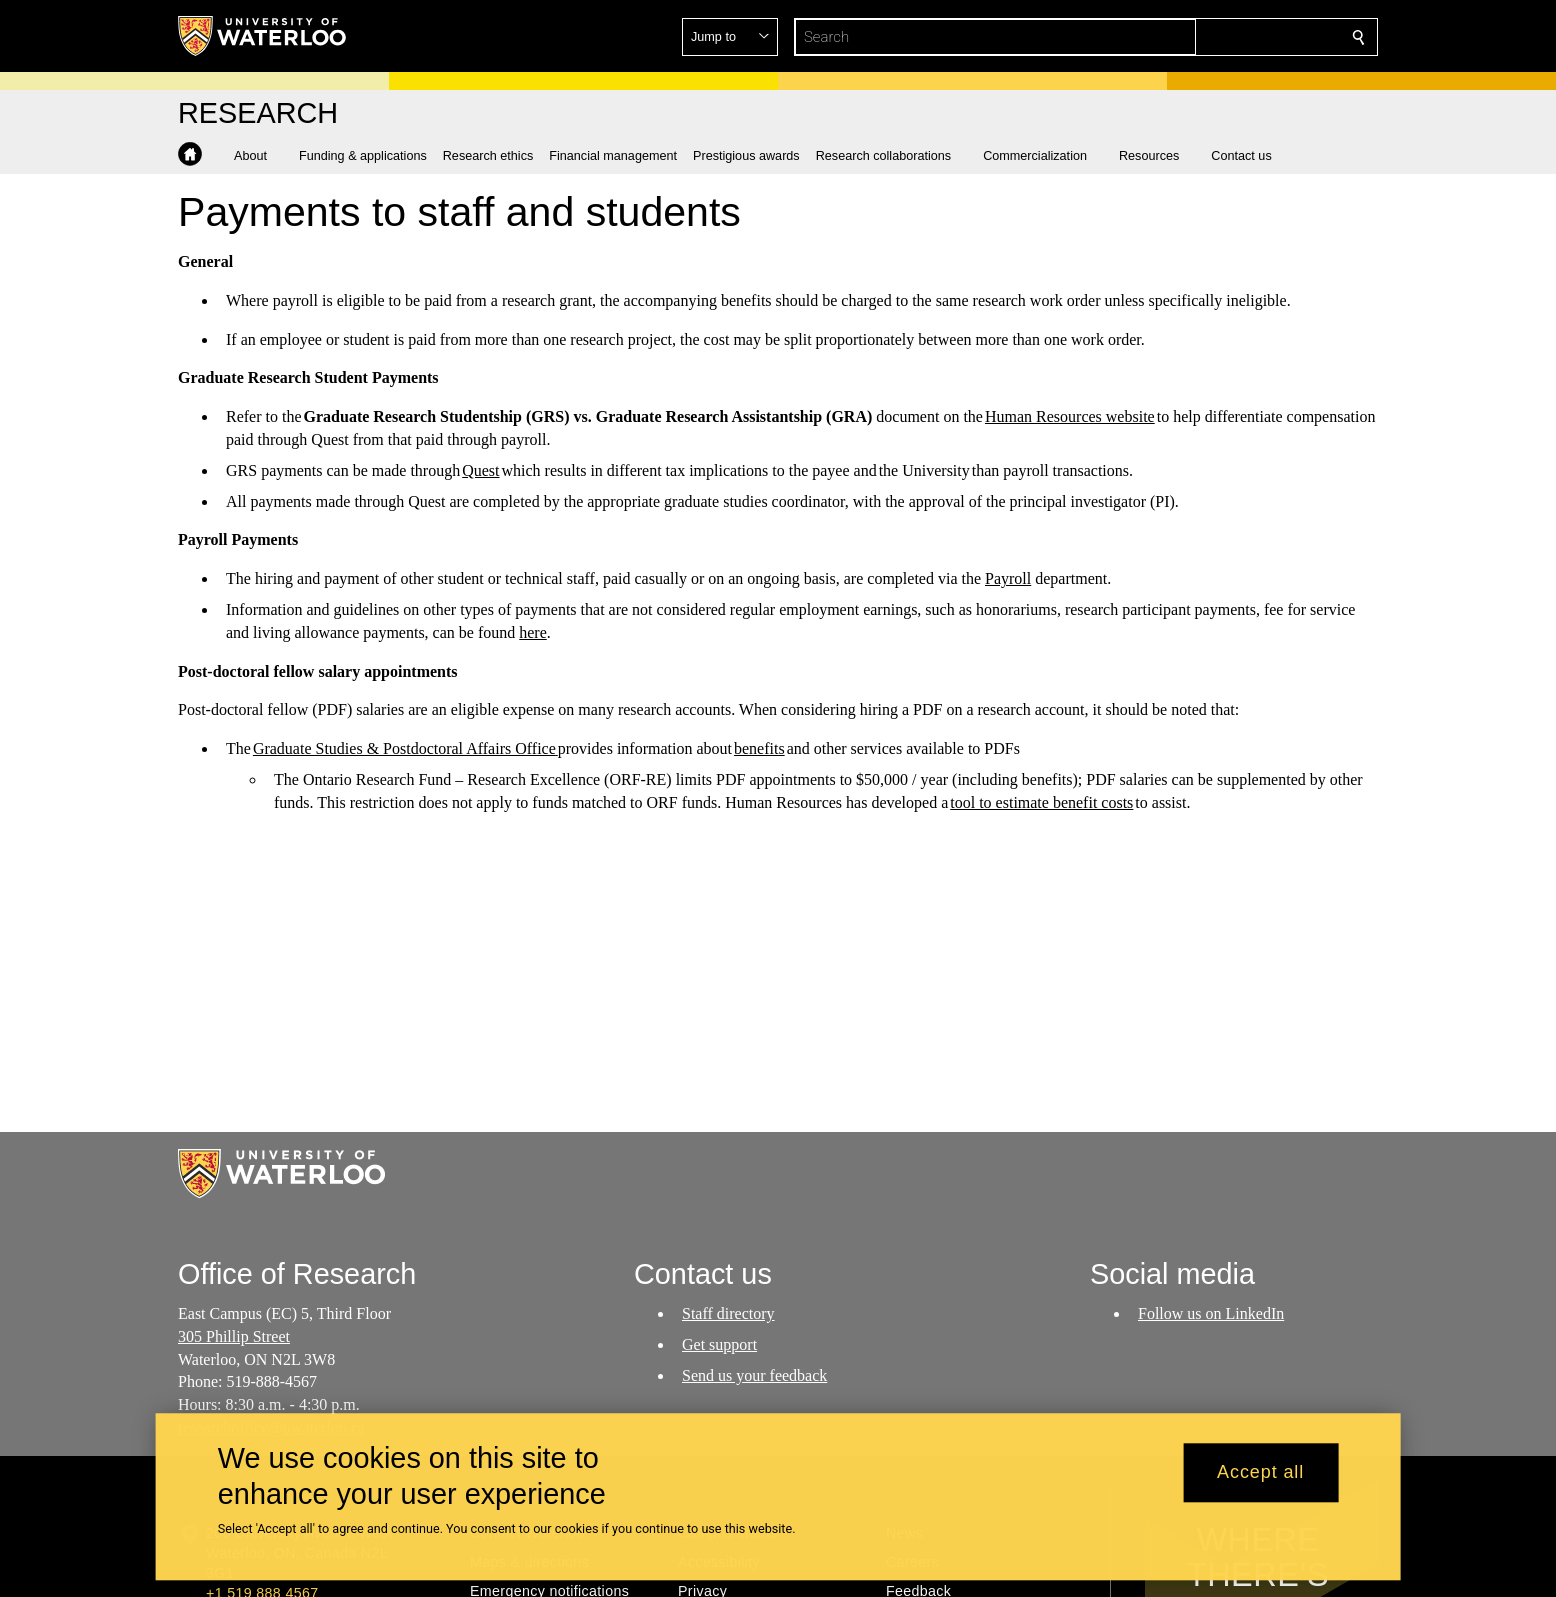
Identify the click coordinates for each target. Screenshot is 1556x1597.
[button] (1214, 37)
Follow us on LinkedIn (1211, 1313)
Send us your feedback (754, 1374)
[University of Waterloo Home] (263, 36)
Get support (719, 1344)
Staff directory (728, 1313)
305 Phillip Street (234, 1336)
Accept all (1260, 1473)
